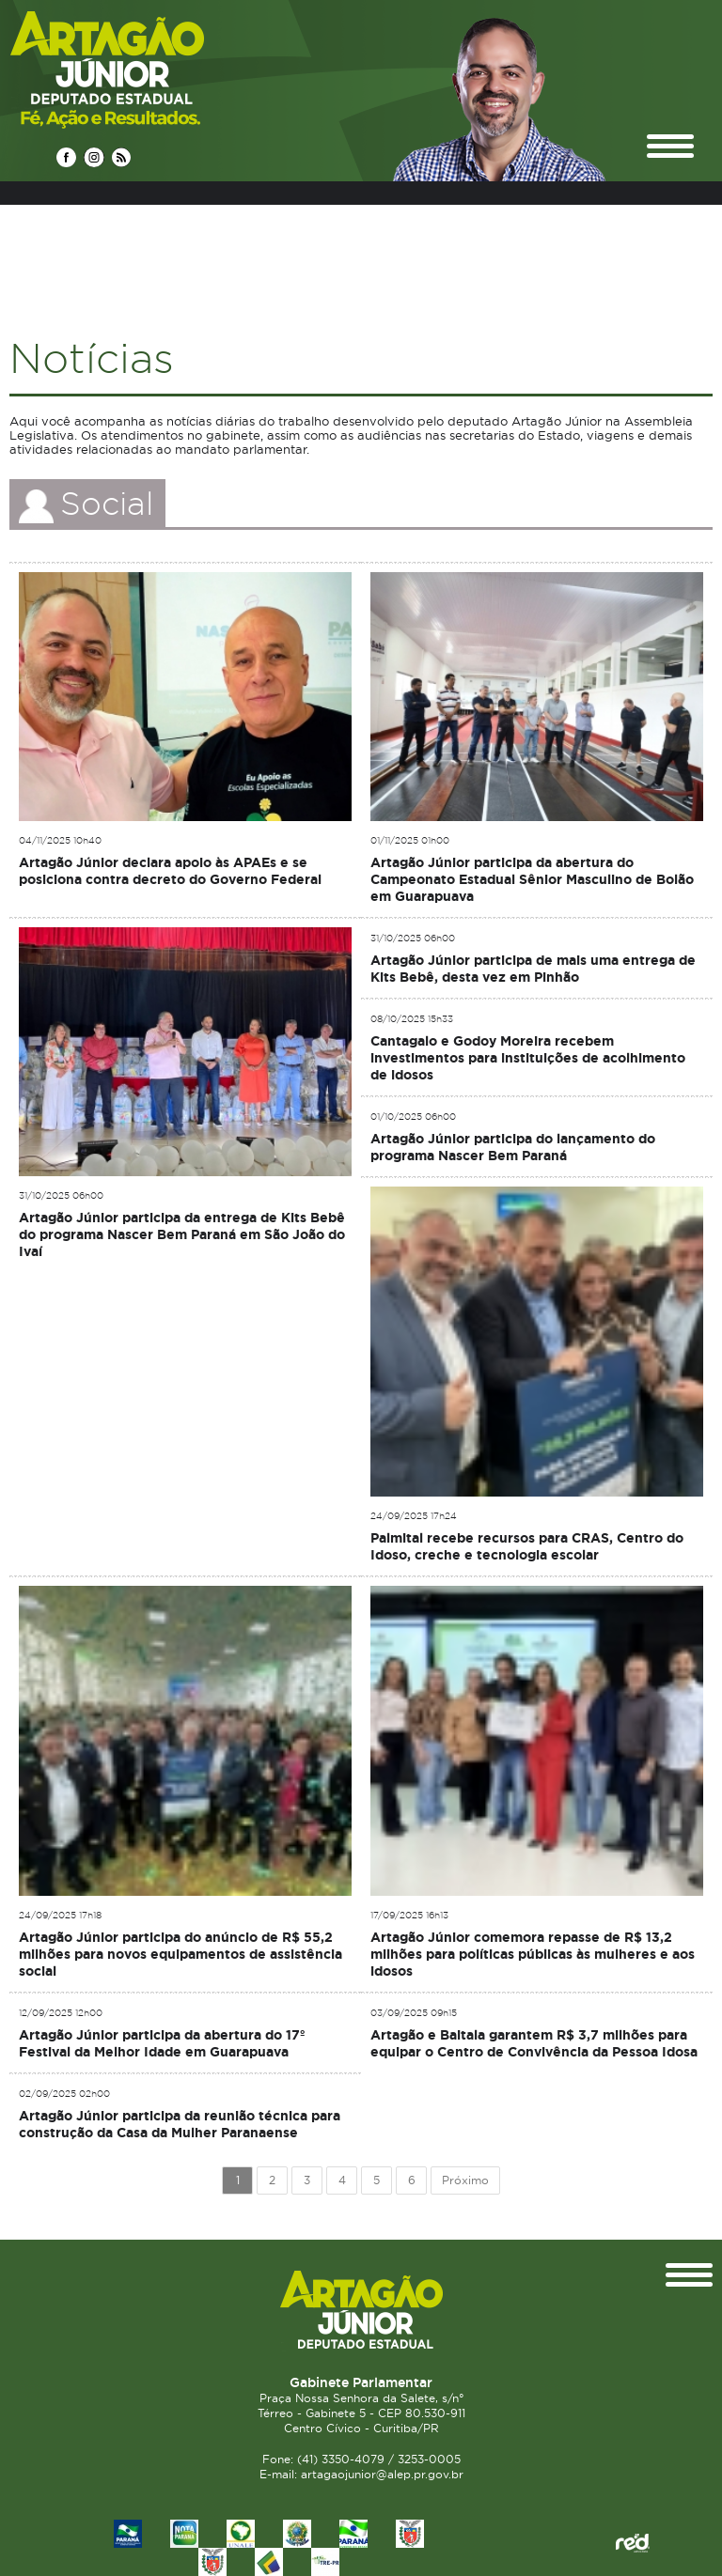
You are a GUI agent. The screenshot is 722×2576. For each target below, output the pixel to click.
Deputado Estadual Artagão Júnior (151, 69)
